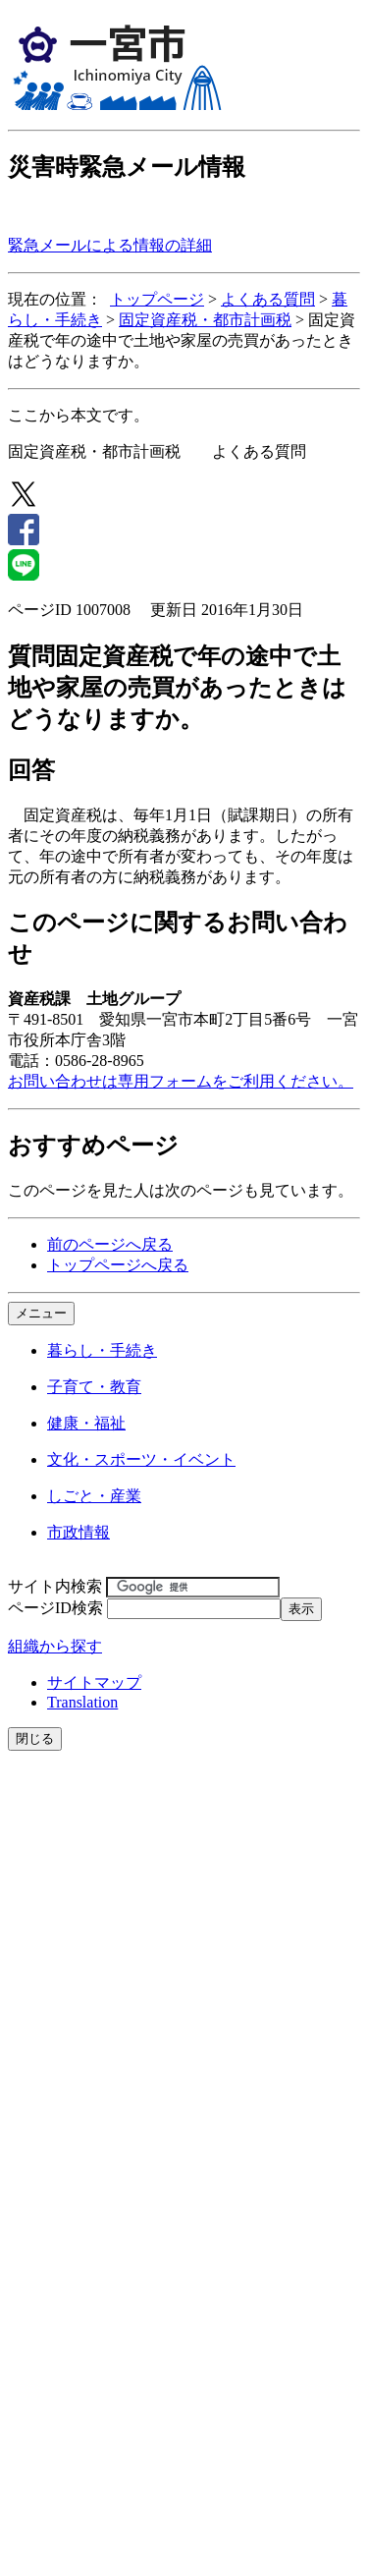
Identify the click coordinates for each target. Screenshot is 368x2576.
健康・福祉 (86, 1423)
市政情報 (78, 1532)
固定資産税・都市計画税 (205, 319)
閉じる (35, 1738)
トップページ (157, 299)
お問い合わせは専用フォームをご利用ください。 (180, 1081)
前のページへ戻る (110, 1244)
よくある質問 (268, 299)
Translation (82, 1702)
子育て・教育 (94, 1386)
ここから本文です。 (78, 415)
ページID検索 (55, 1607)
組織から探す (55, 1646)
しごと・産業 (94, 1495)
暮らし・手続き (102, 1350)
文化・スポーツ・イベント (141, 1459)
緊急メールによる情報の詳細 (110, 245)
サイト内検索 (55, 1586)
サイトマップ (94, 1682)
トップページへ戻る (117, 1265)
